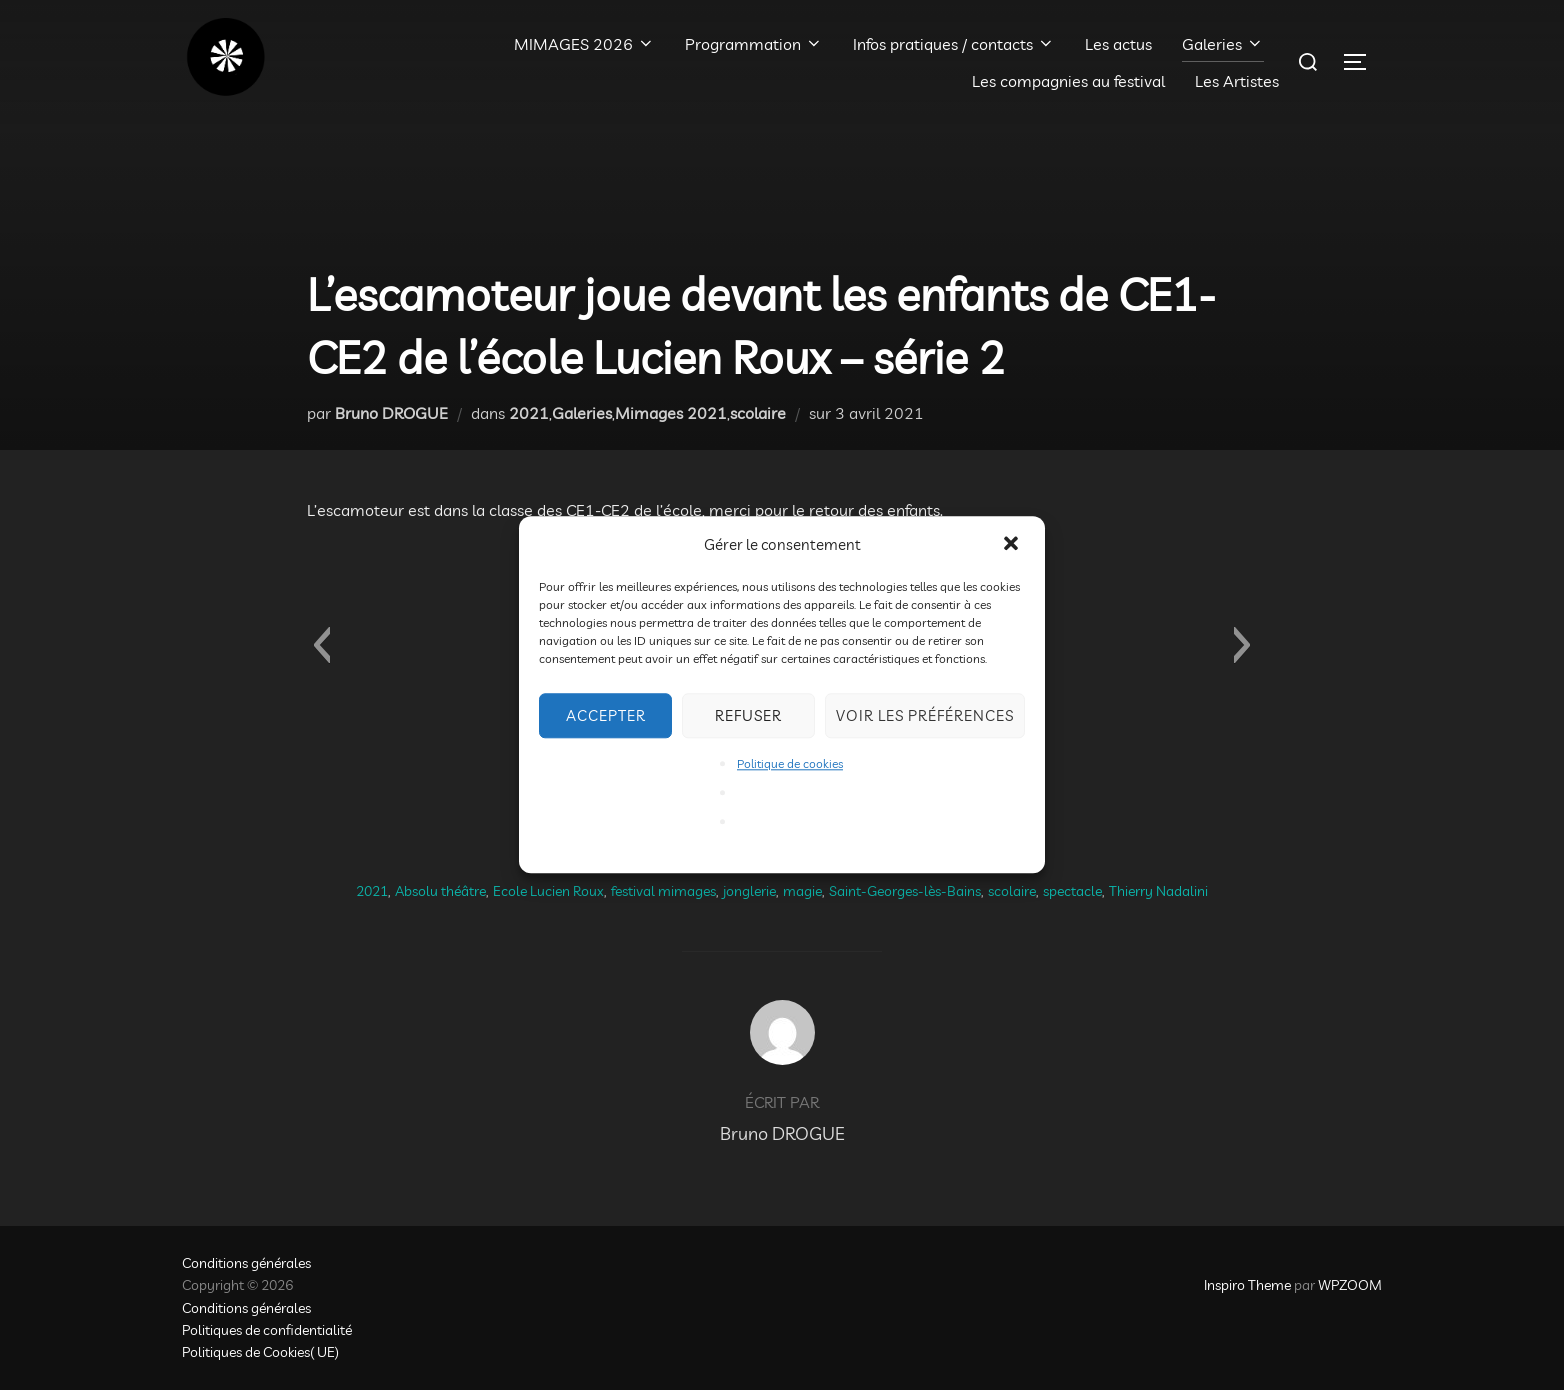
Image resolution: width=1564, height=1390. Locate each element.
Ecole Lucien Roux (548, 891)
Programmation (754, 44)
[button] (1013, 545)
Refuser (748, 715)
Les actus (1118, 44)
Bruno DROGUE (391, 413)
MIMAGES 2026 (584, 44)
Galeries (1223, 44)
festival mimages (663, 891)
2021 (529, 413)
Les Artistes (1237, 81)
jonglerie (749, 891)
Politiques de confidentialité (267, 1330)
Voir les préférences (925, 715)
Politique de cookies (790, 763)
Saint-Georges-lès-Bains (905, 891)
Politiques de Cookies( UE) (260, 1352)
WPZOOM (1350, 1285)
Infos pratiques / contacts (954, 44)
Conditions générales (246, 1263)
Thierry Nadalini (1158, 891)
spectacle (1072, 891)
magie (802, 891)
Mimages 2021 (671, 413)
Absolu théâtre (440, 891)
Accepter (606, 715)
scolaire (758, 413)
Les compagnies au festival (1068, 81)
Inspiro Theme (1247, 1285)
